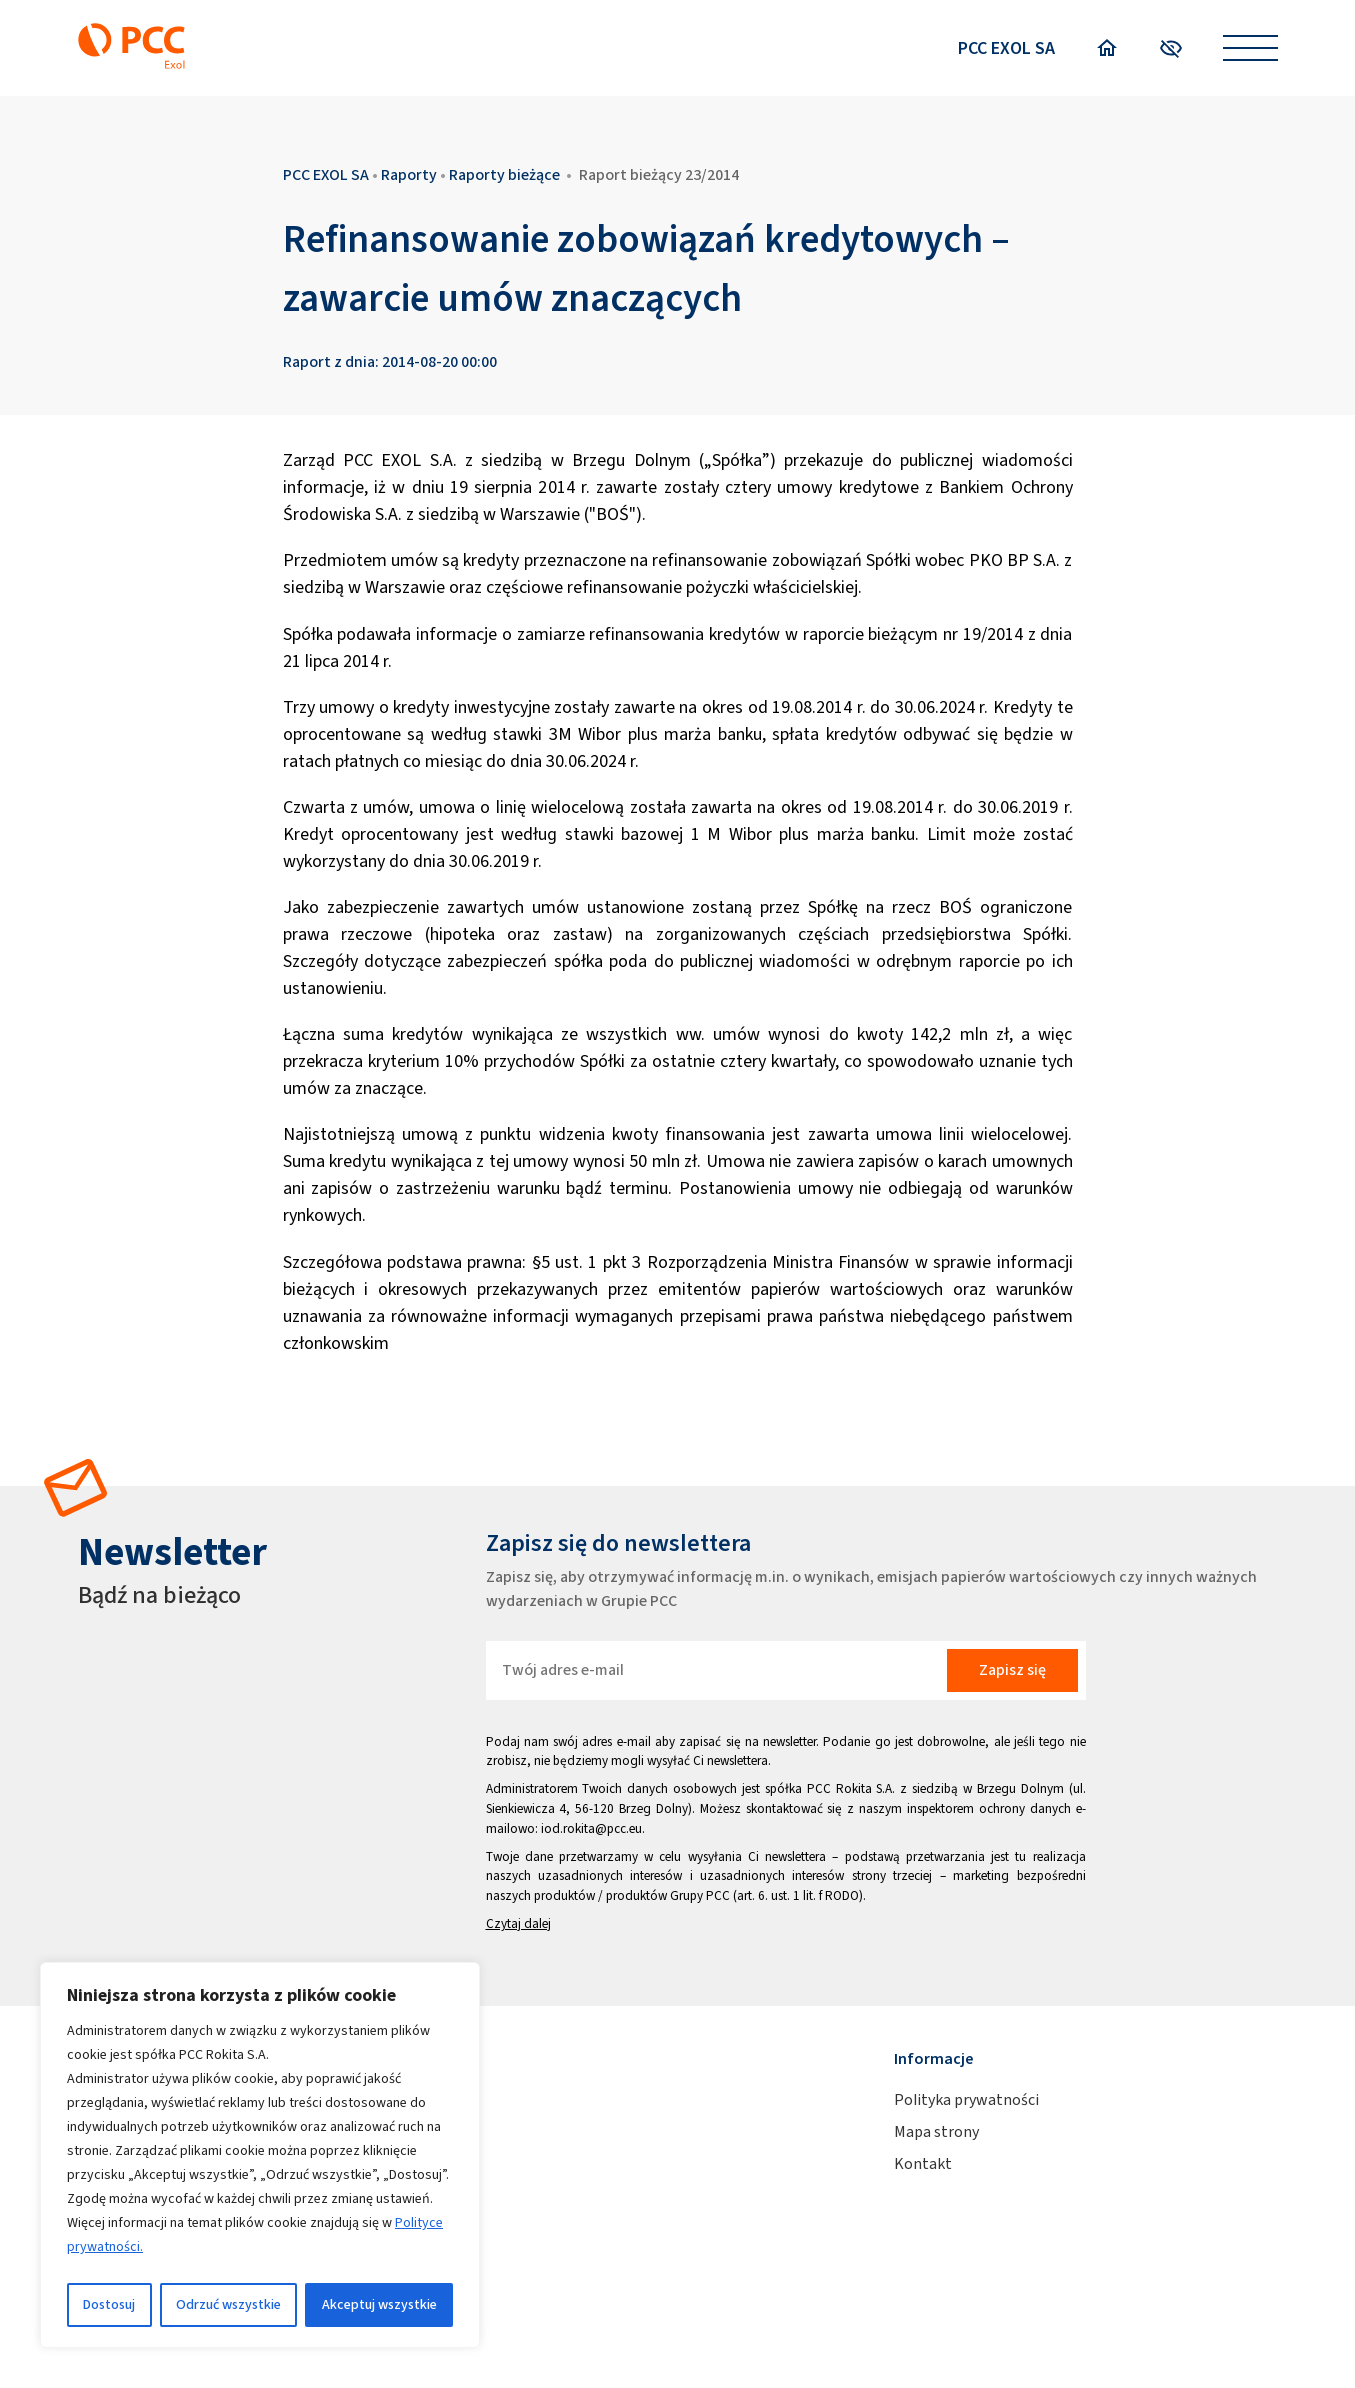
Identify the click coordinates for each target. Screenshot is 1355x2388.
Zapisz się (1012, 1669)
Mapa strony (936, 2131)
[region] (260, 2155)
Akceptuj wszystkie (379, 2304)
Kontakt (923, 2163)
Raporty (409, 174)
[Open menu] (1250, 48)
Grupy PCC (700, 1895)
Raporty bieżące (504, 174)
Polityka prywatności (966, 2099)
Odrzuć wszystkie (228, 2304)
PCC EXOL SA (1006, 48)
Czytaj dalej (518, 1923)
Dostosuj (109, 2304)
